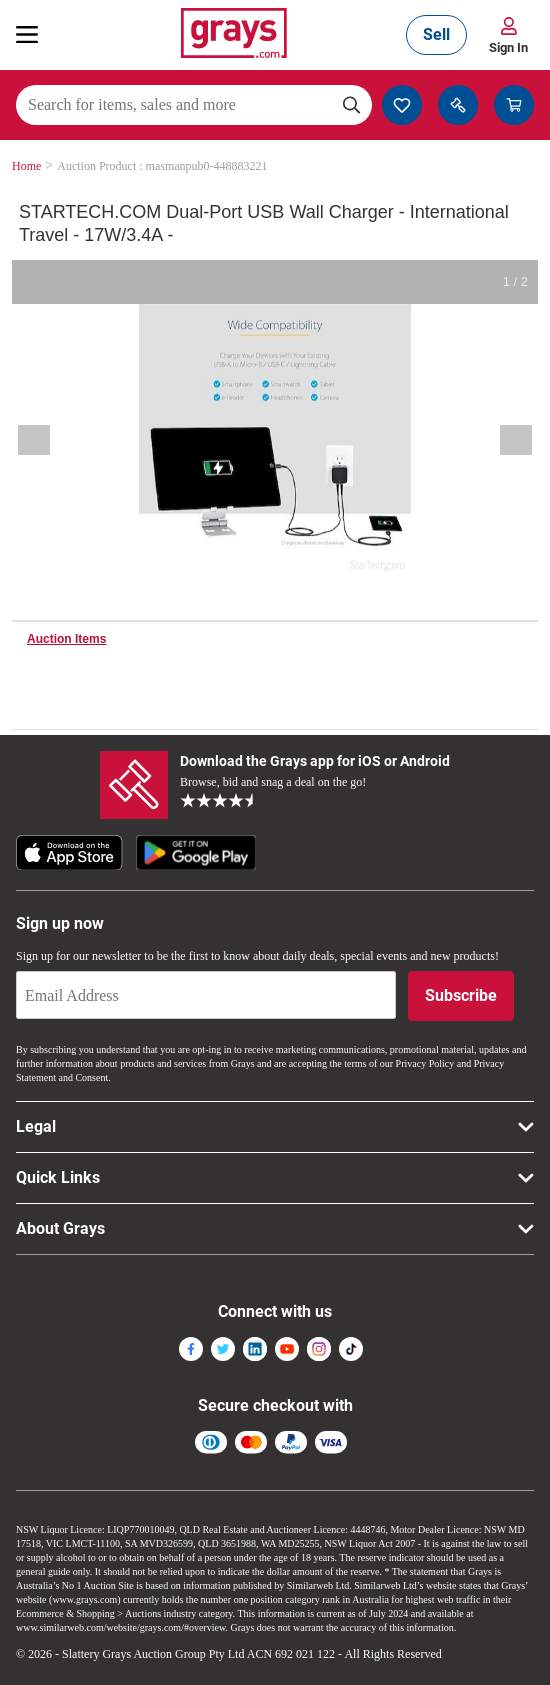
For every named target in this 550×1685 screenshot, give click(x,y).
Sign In (508, 47)
